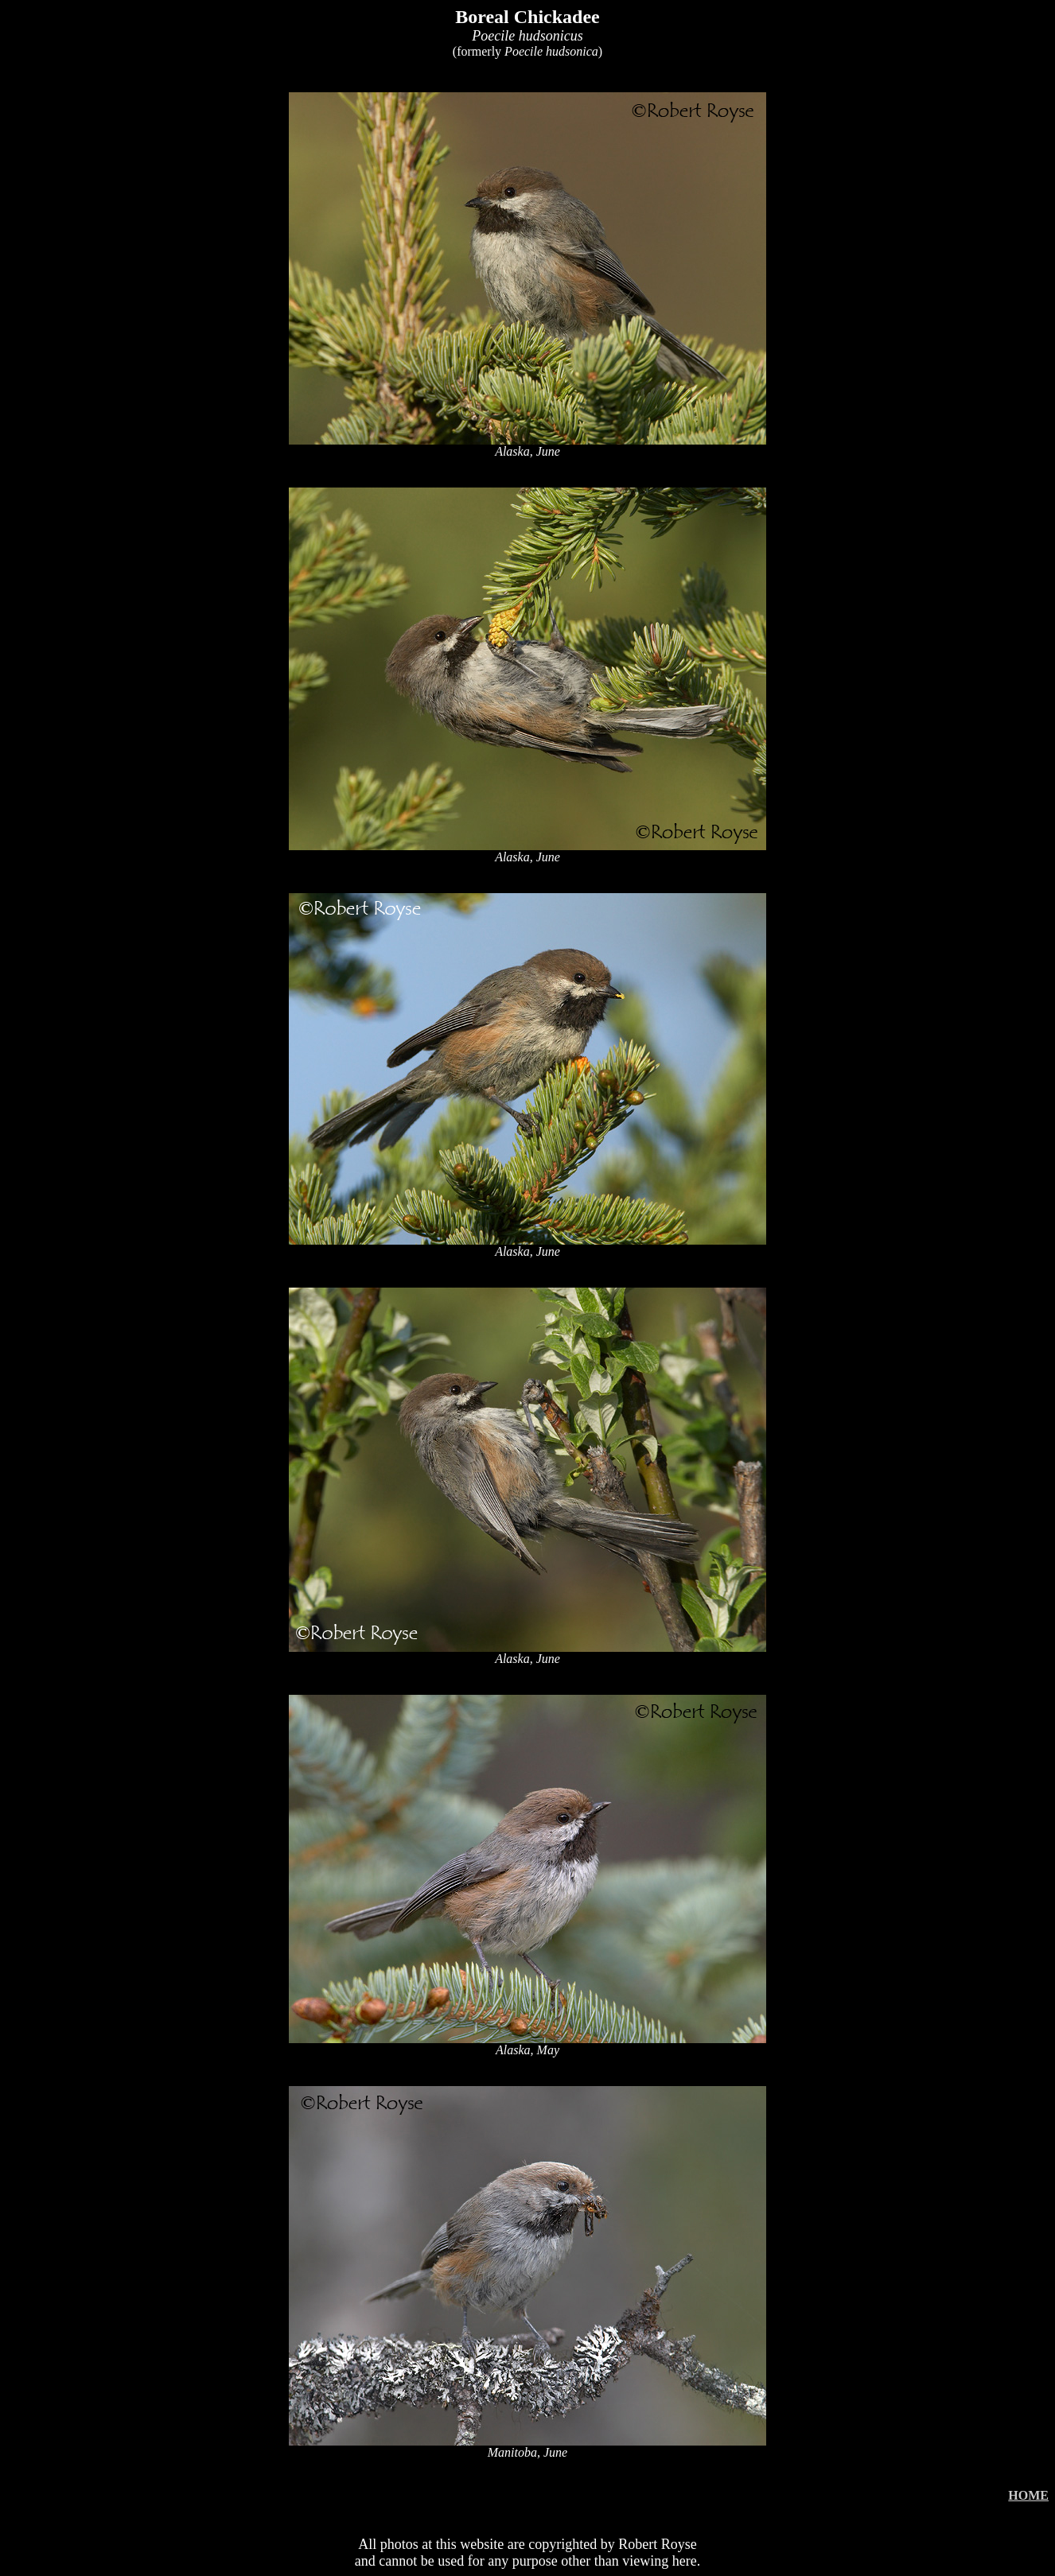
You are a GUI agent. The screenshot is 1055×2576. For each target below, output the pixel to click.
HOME (1028, 2495)
